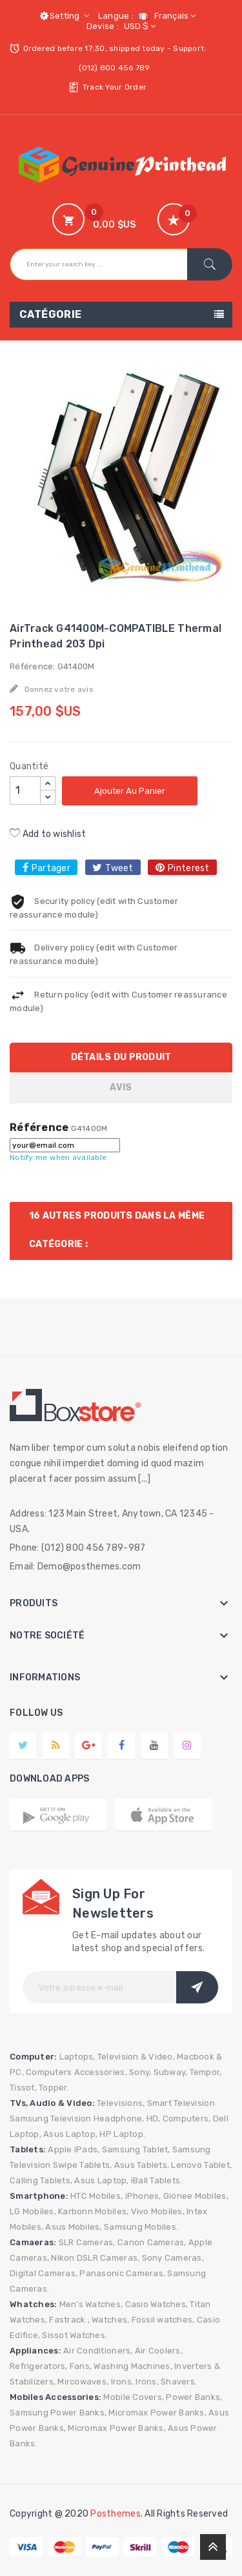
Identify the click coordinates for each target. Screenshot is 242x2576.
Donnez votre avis (58, 689)
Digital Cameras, (43, 2273)
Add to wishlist (48, 834)
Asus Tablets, (141, 2165)
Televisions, (121, 2103)
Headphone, (119, 2118)
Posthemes (115, 2513)
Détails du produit (121, 1057)
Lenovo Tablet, (201, 2165)
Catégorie (50, 314)
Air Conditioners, (97, 2350)
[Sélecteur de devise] (138, 26)
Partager (51, 868)
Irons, (122, 2381)
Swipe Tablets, (82, 2165)
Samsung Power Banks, (58, 2412)
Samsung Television (51, 2118)
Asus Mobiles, (73, 2227)
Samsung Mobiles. (141, 2227)
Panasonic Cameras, (122, 2273)
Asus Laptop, (70, 2134)
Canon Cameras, (152, 2242)
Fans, (81, 2366)
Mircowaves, (82, 2381)
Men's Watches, (91, 2304)
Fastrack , (69, 2320)
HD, (153, 2118)
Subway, (171, 2072)
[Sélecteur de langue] (166, 16)
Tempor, (206, 2072)
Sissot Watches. (74, 2335)
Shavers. (179, 2381)
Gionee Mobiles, (195, 2196)
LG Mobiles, (33, 2211)
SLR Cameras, (87, 2242)
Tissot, (23, 2087)
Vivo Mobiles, (158, 2211)
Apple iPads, (73, 2149)
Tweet (119, 868)
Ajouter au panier (129, 791)
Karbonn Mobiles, (93, 2211)
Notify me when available (58, 1157)
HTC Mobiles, (96, 2196)
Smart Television (181, 2103)
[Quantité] (25, 790)
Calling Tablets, (41, 2180)
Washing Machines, (133, 2366)
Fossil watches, (163, 2320)
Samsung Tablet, (136, 2149)
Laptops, (77, 2056)
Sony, (140, 2072)
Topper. (54, 2087)
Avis (121, 1087)
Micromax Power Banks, (157, 2412)
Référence (39, 1128)
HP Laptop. (122, 2134)
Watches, (110, 2320)
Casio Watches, (156, 2304)
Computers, (187, 2118)
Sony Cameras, (173, 2258)
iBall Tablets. (157, 2180)
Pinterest (188, 868)
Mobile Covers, (133, 2397)
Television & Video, (136, 2056)
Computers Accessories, (76, 2072)
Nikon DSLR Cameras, (95, 2258)
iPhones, (143, 2196)
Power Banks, (194, 2397)
